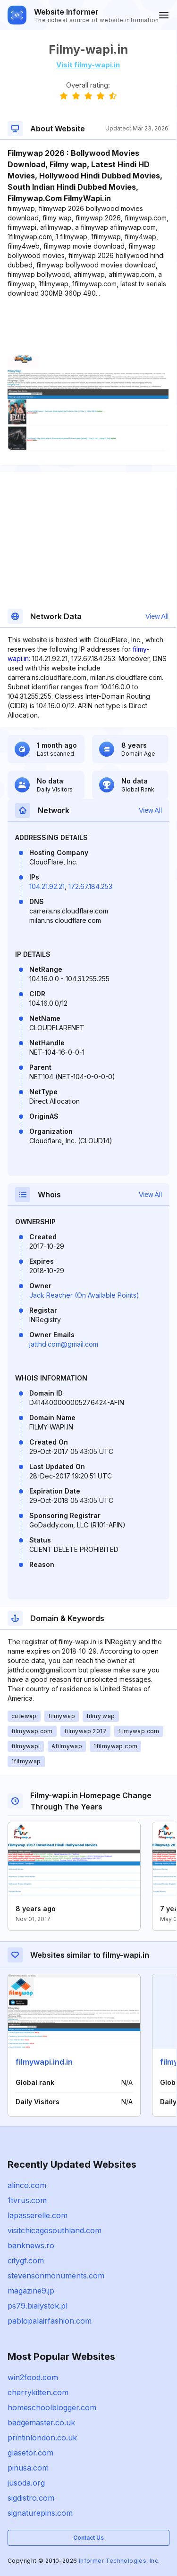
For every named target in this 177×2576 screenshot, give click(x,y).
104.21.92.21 (47, 886)
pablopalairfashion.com (50, 2321)
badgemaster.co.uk (41, 2422)
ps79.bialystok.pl (37, 2305)
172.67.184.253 (90, 886)
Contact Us (88, 2537)
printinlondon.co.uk (42, 2437)
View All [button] (157, 616)
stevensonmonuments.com (56, 2275)
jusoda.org (26, 2482)
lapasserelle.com (37, 2215)
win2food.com (33, 2377)
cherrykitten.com (38, 2392)
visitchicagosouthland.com (54, 2230)
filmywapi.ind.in (44, 2062)
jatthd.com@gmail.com (63, 1344)
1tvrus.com (27, 2200)
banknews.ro (31, 2245)
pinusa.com (28, 2467)
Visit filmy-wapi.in (88, 64)
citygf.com (26, 2260)
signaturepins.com (40, 2513)
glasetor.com (30, 2452)
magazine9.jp (31, 2290)
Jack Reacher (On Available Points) (84, 1295)
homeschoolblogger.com (52, 2407)
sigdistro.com (31, 2498)
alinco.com (27, 2185)
